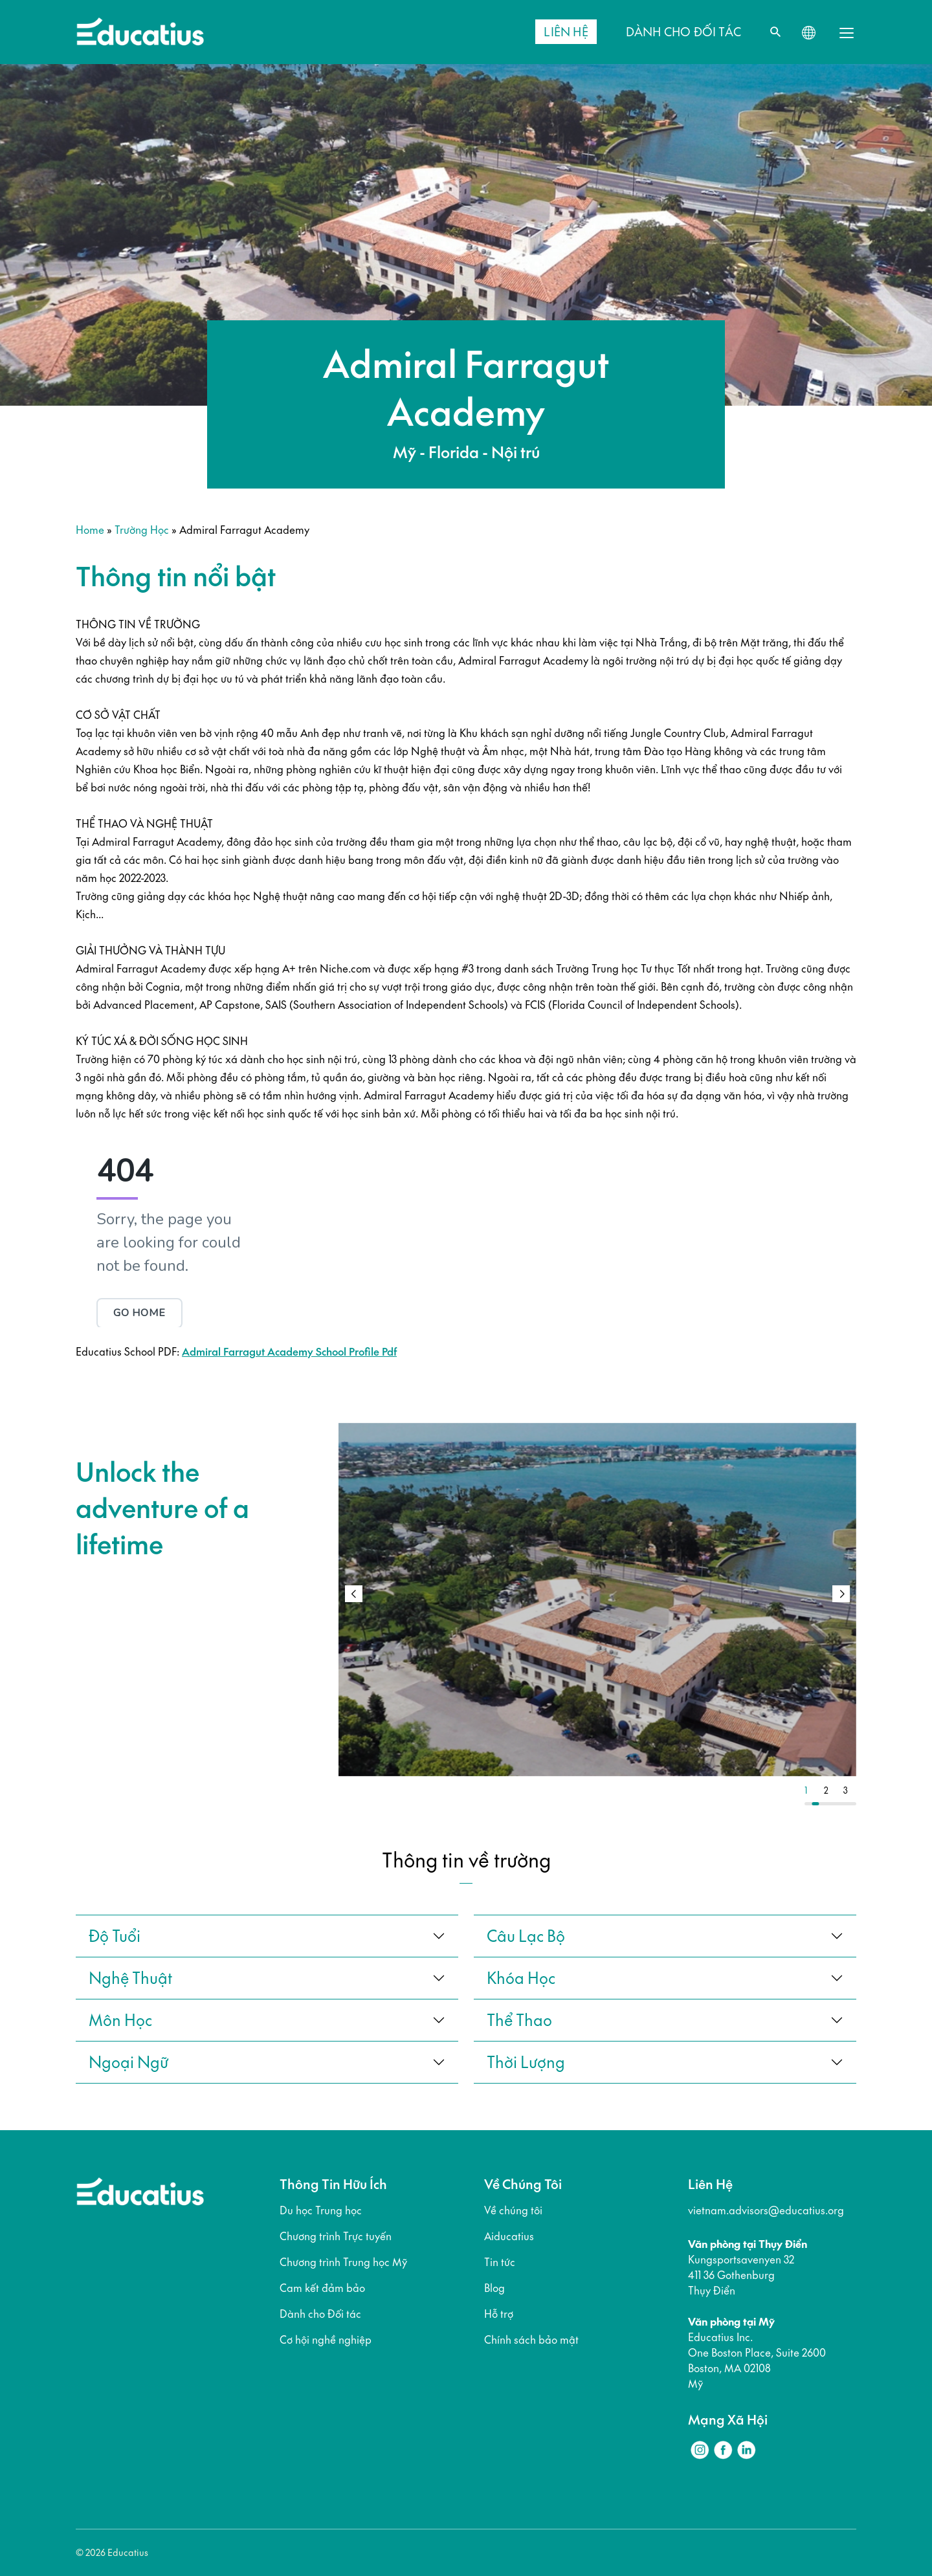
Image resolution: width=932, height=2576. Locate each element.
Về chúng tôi (513, 2210)
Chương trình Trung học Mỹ (343, 2262)
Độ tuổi (114, 1936)
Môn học (120, 2020)
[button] (841, 1593)
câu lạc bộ (526, 1936)
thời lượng (526, 2062)
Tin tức (499, 2262)
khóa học (521, 1978)
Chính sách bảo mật (531, 2340)
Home (90, 530)
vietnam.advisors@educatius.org (766, 2210)
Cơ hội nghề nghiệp (326, 2340)
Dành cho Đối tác (320, 2314)
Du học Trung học (321, 2210)
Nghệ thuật (130, 1978)
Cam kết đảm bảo (322, 2288)
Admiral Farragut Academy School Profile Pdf (289, 1351)
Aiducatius (509, 2236)
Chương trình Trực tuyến (336, 2236)
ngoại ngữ (128, 2062)
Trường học (142, 530)
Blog (494, 2288)
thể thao (519, 2020)
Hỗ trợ (498, 2314)
